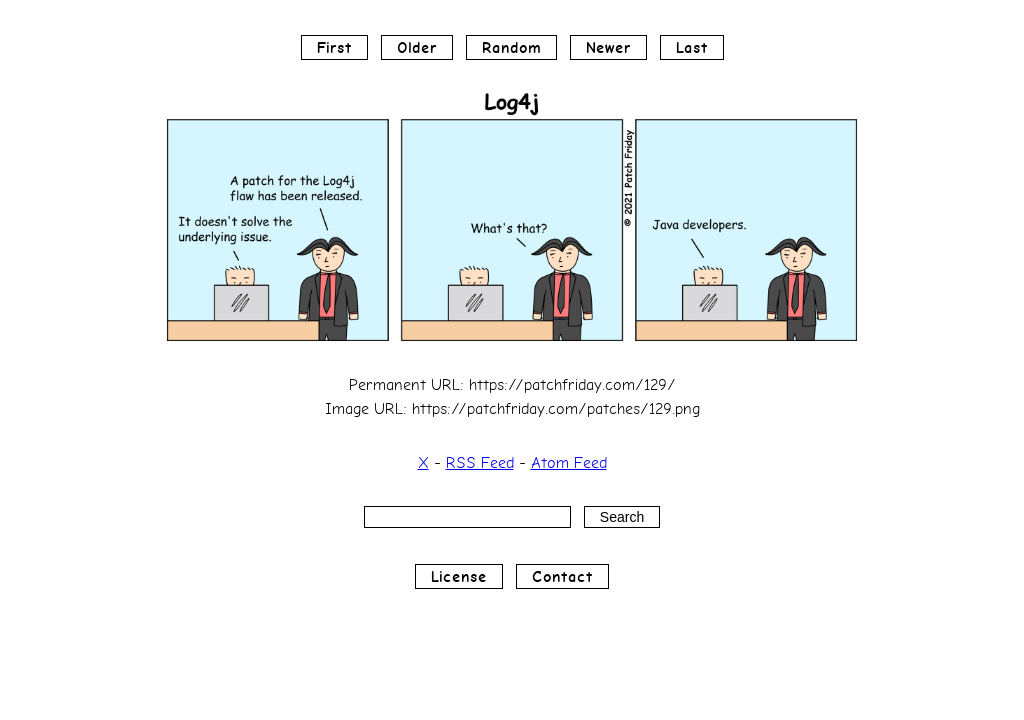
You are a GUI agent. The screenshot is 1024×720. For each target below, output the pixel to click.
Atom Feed (569, 462)
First (334, 47)
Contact (562, 576)
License (459, 576)
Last (692, 47)
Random (511, 47)
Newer (608, 47)
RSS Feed (480, 462)
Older (417, 47)
